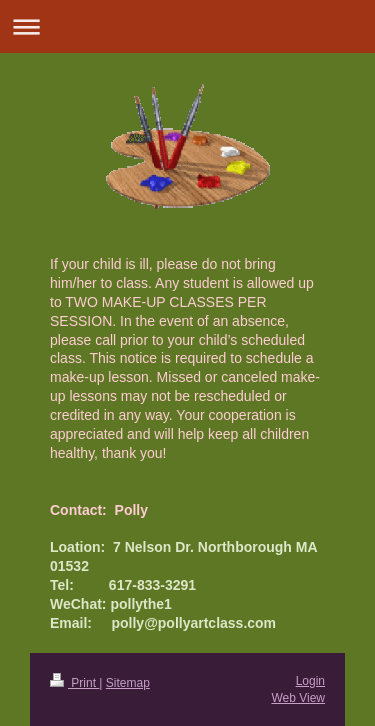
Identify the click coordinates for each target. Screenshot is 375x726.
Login (310, 681)
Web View (298, 698)
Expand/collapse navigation (187, 26)
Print (74, 683)
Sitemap (128, 683)
